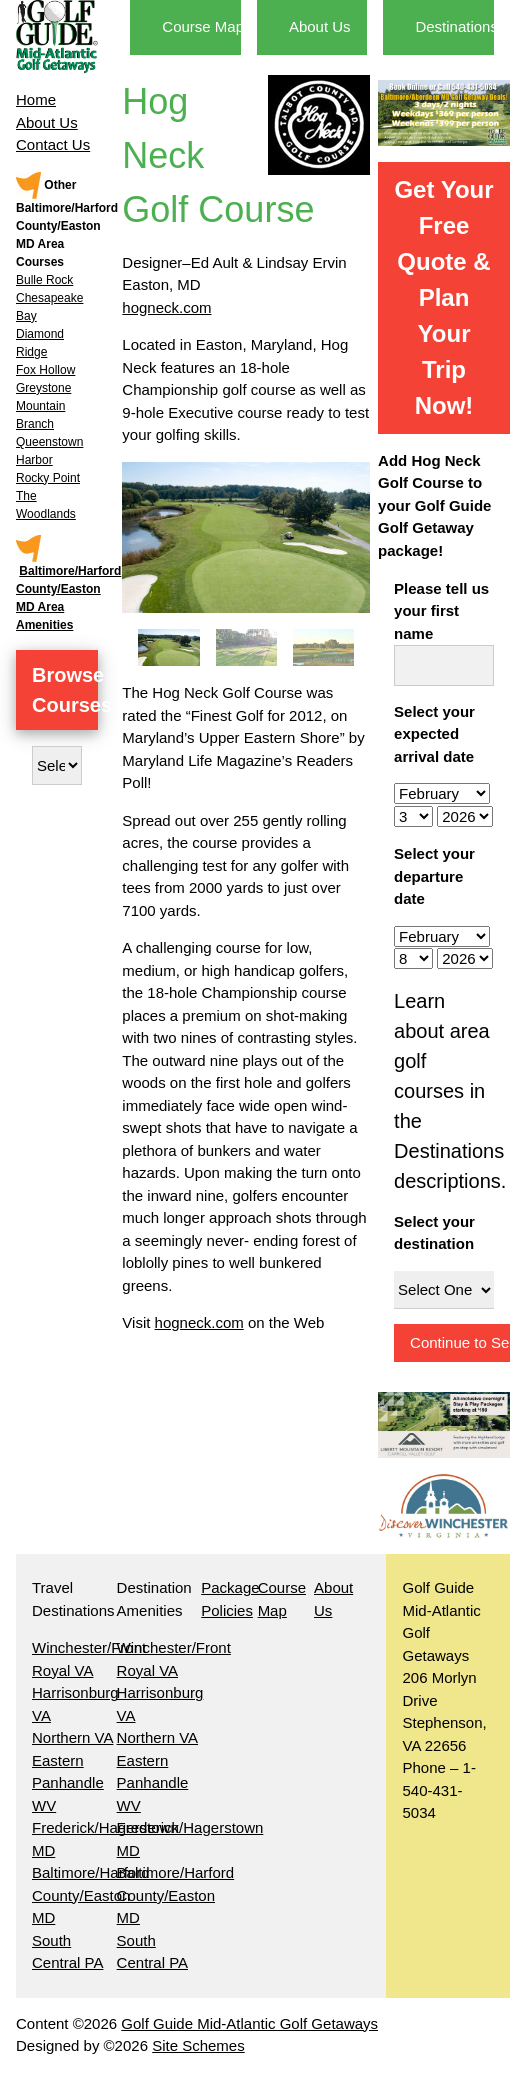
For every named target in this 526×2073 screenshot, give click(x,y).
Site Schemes (198, 2045)
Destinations (456, 26)
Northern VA (72, 1737)
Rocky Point (48, 478)
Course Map (203, 26)
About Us (47, 122)
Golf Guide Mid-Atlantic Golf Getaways (249, 2023)
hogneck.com (166, 307)
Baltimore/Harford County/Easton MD (91, 1895)
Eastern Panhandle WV (68, 1783)
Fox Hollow (45, 370)
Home (36, 99)
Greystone (43, 388)
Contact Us (53, 144)
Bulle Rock (44, 280)
